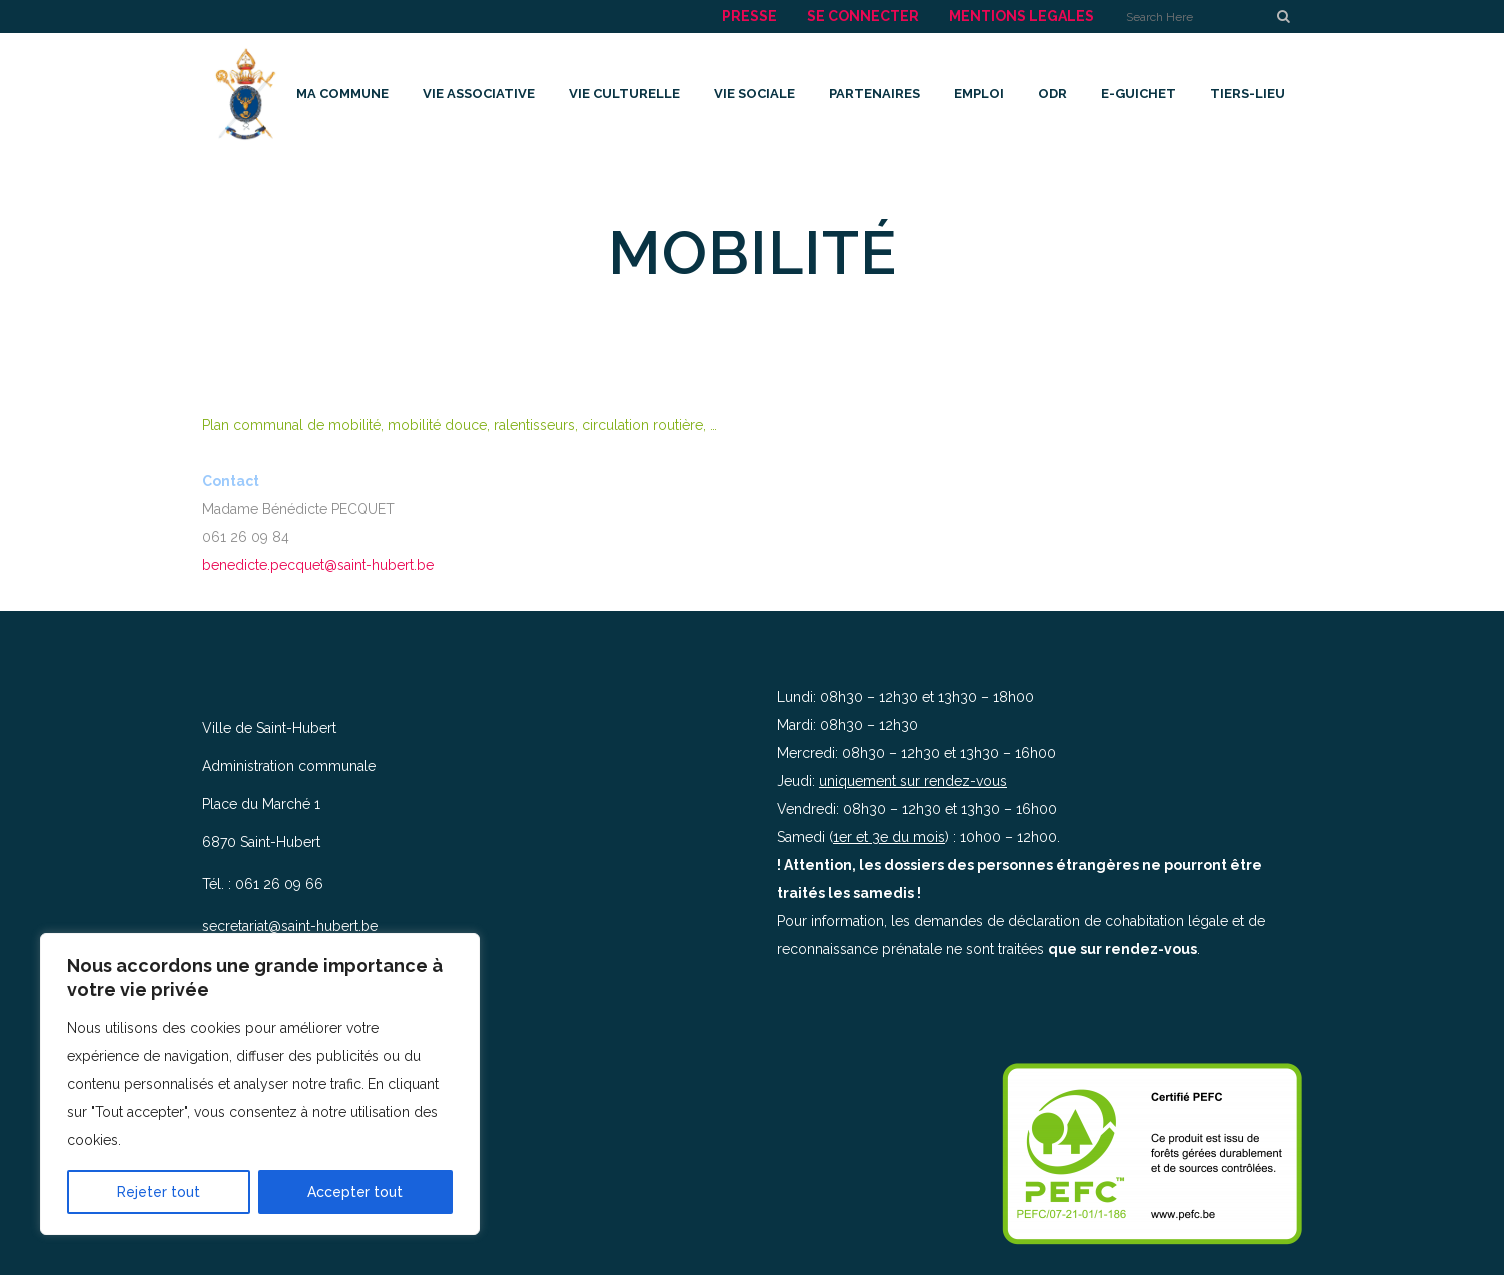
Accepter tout (355, 1192)
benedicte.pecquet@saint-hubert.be (318, 565)
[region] (260, 1084)
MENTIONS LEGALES (1021, 16)
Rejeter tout (158, 1192)
